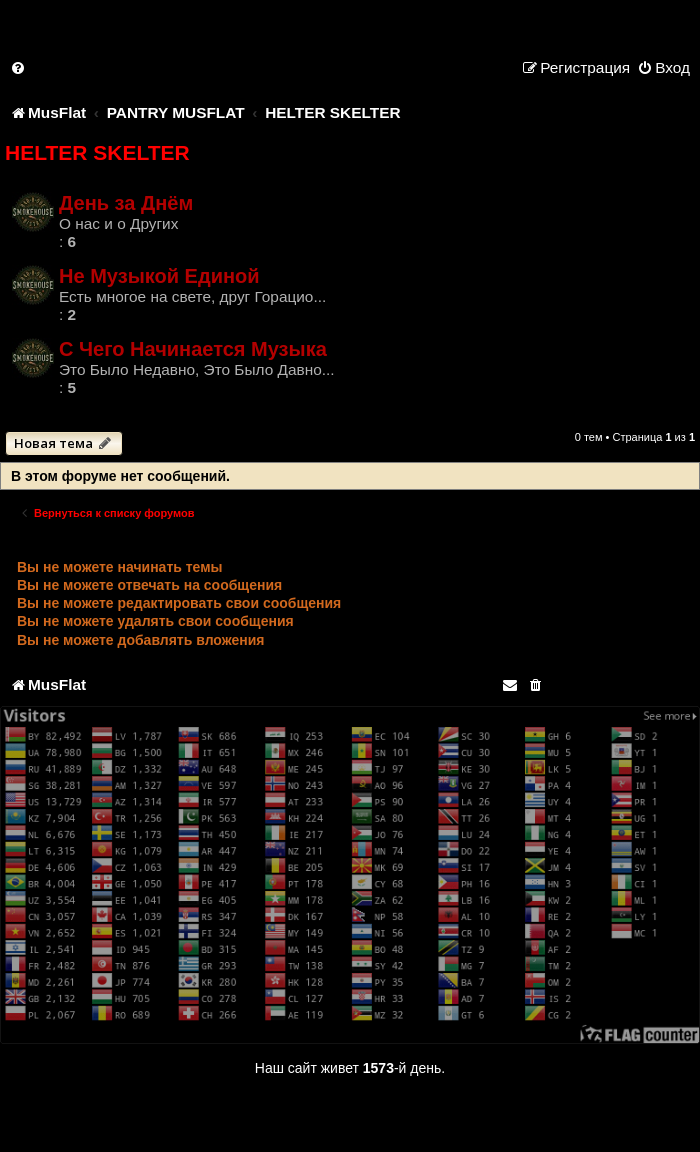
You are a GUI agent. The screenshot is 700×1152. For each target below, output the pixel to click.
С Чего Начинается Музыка (193, 349)
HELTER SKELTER (97, 152)
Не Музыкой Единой (159, 276)
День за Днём (126, 203)
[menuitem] (19, 67)
